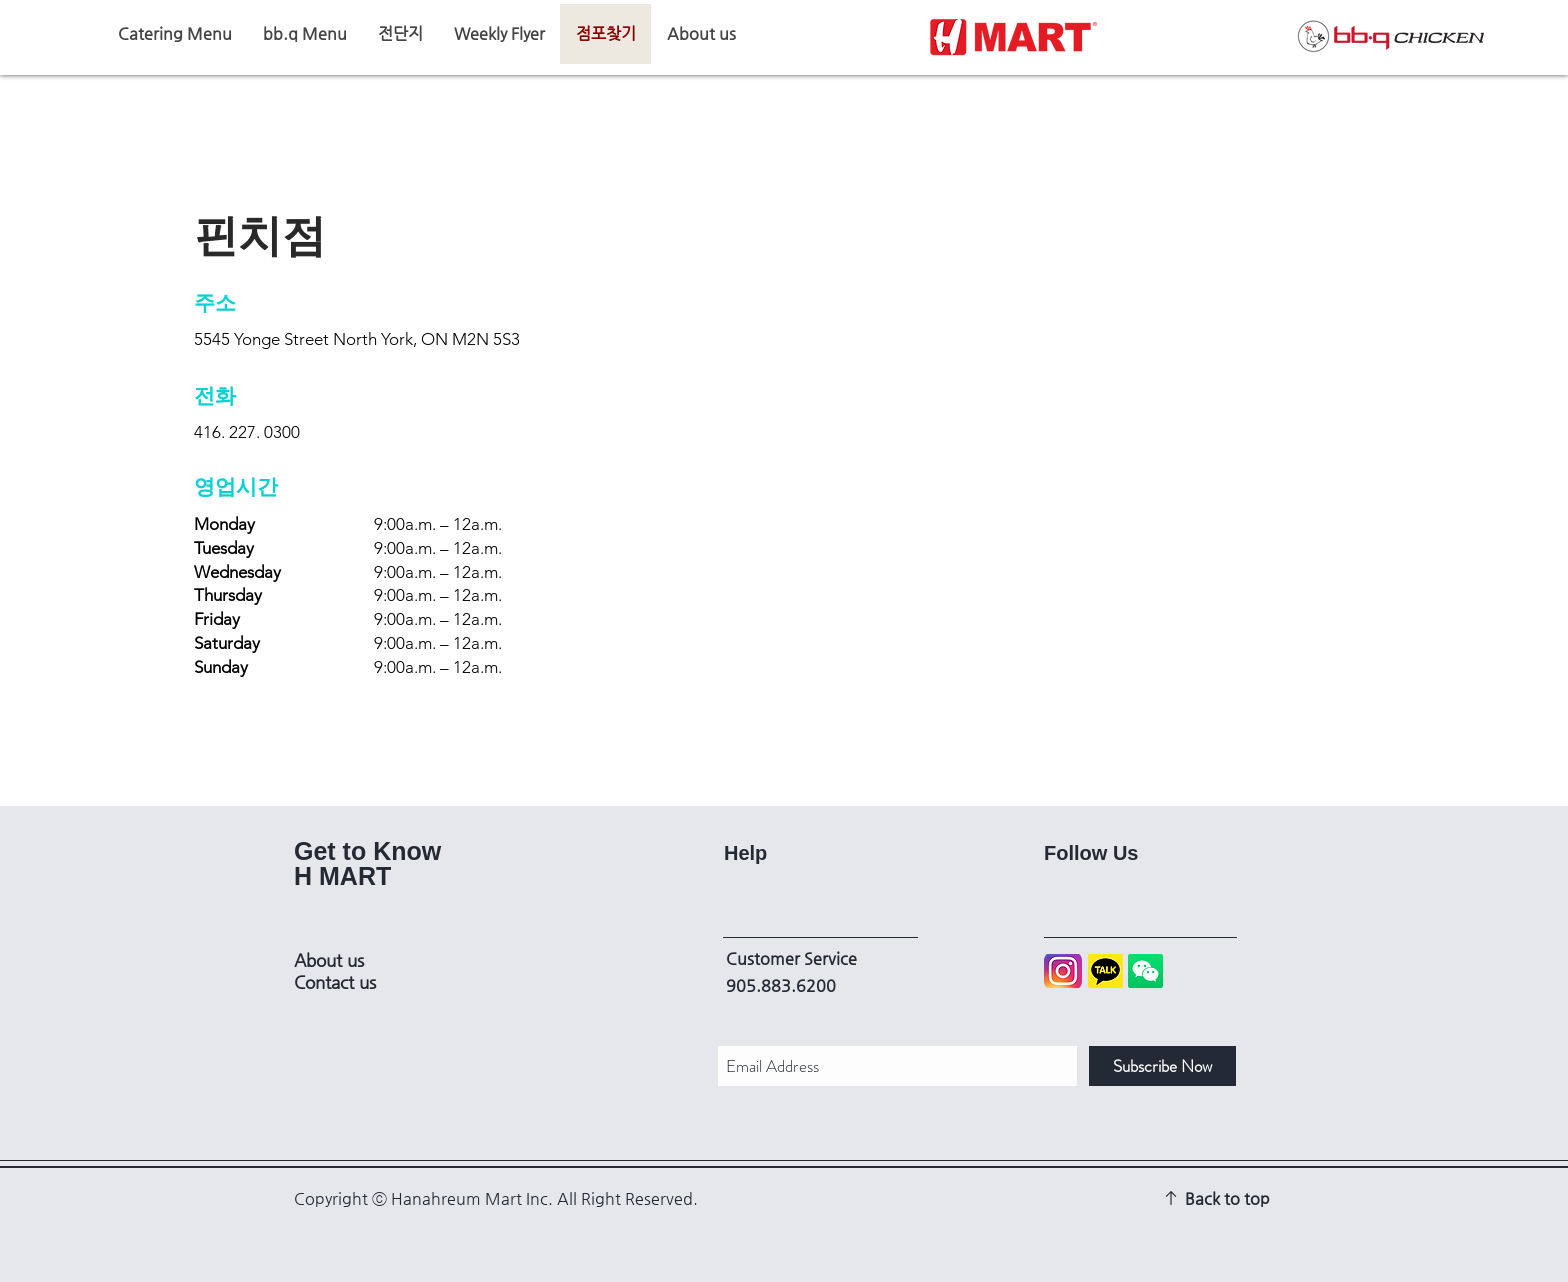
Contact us (335, 982)
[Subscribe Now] (1162, 1066)
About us (329, 960)
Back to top (1227, 1198)
